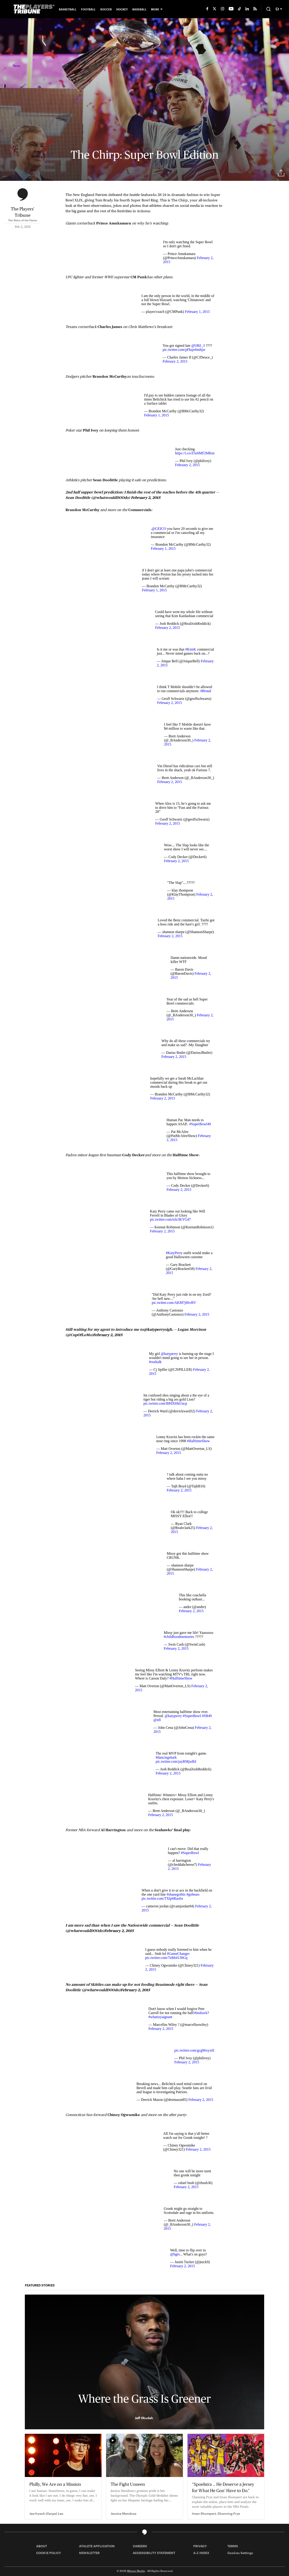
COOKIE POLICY (48, 2553)
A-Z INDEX (201, 2553)
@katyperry (169, 1354)
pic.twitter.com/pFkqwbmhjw (184, 349)
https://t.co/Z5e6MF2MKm (194, 453)
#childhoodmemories (179, 1637)
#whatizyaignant (160, 2017)
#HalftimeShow (198, 1441)
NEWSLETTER (89, 2553)
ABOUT (41, 2546)
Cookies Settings (240, 2553)
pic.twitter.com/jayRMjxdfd (176, 1761)
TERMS (232, 2546)
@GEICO (159, 529)
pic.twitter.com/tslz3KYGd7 (170, 1219)
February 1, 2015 (197, 312)
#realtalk (155, 1362)
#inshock (200, 2013)
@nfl (157, 1720)
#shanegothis (176, 1894)
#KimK (190, 649)
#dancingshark (166, 1757)
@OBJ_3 (198, 345)
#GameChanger (178, 1954)
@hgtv (175, 2254)
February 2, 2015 (175, 361)
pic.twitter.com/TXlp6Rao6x (162, 1898)
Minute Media (136, 2570)
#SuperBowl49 (200, 1124)
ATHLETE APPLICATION (97, 2546)
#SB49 (207, 1716)
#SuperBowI (192, 1716)
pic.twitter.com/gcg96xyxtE (194, 2050)
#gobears (193, 1894)
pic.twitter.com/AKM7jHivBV (174, 1303)
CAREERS (140, 2546)
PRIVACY (200, 2546)
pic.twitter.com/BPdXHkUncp (165, 1403)
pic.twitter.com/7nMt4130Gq (166, 1958)
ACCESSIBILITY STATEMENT (154, 2553)
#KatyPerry (174, 1253)
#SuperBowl (190, 1853)
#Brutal (205, 691)
